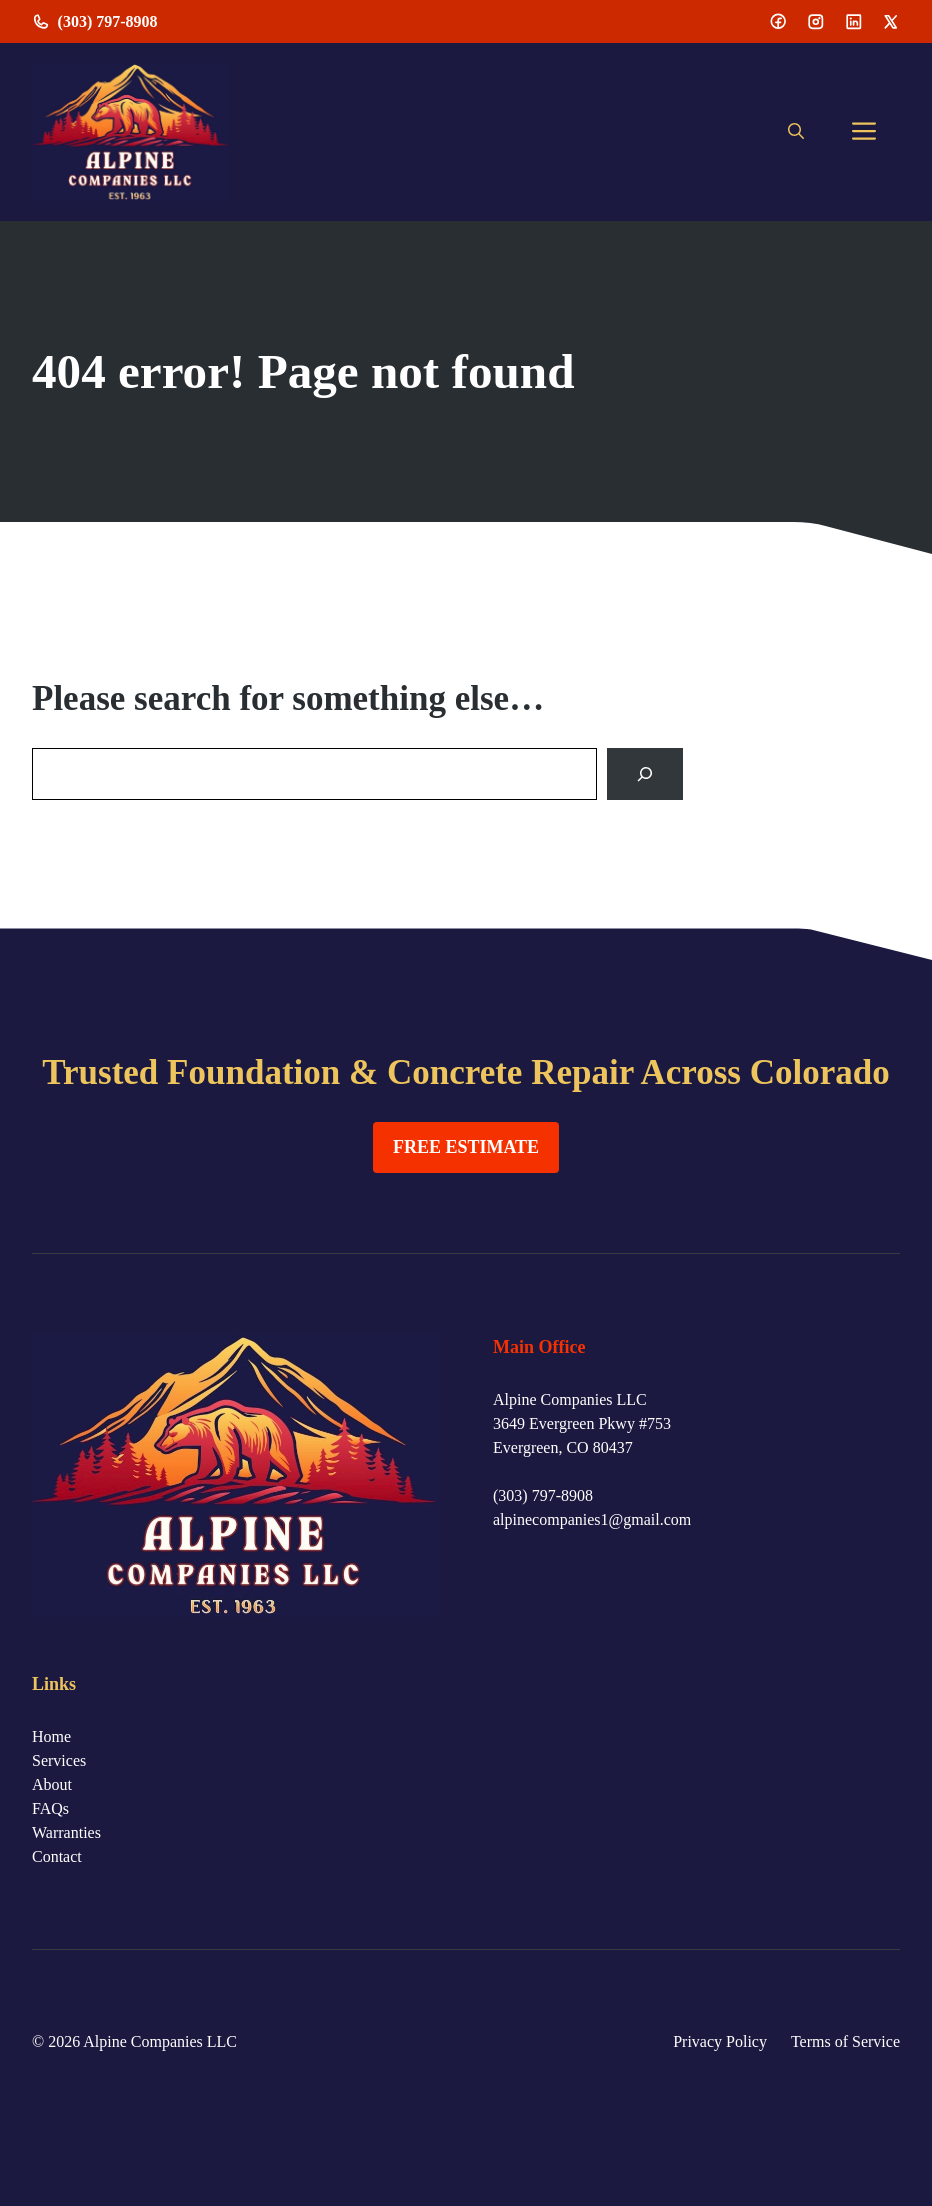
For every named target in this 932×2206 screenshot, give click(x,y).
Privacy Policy (720, 2041)
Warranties (66, 1832)
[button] (796, 132)
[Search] (645, 774)
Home (51, 1736)
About (52, 1784)
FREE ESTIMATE (466, 1147)
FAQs (50, 1808)
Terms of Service (845, 2041)
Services (59, 1760)
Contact (57, 1856)
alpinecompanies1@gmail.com (592, 1519)
